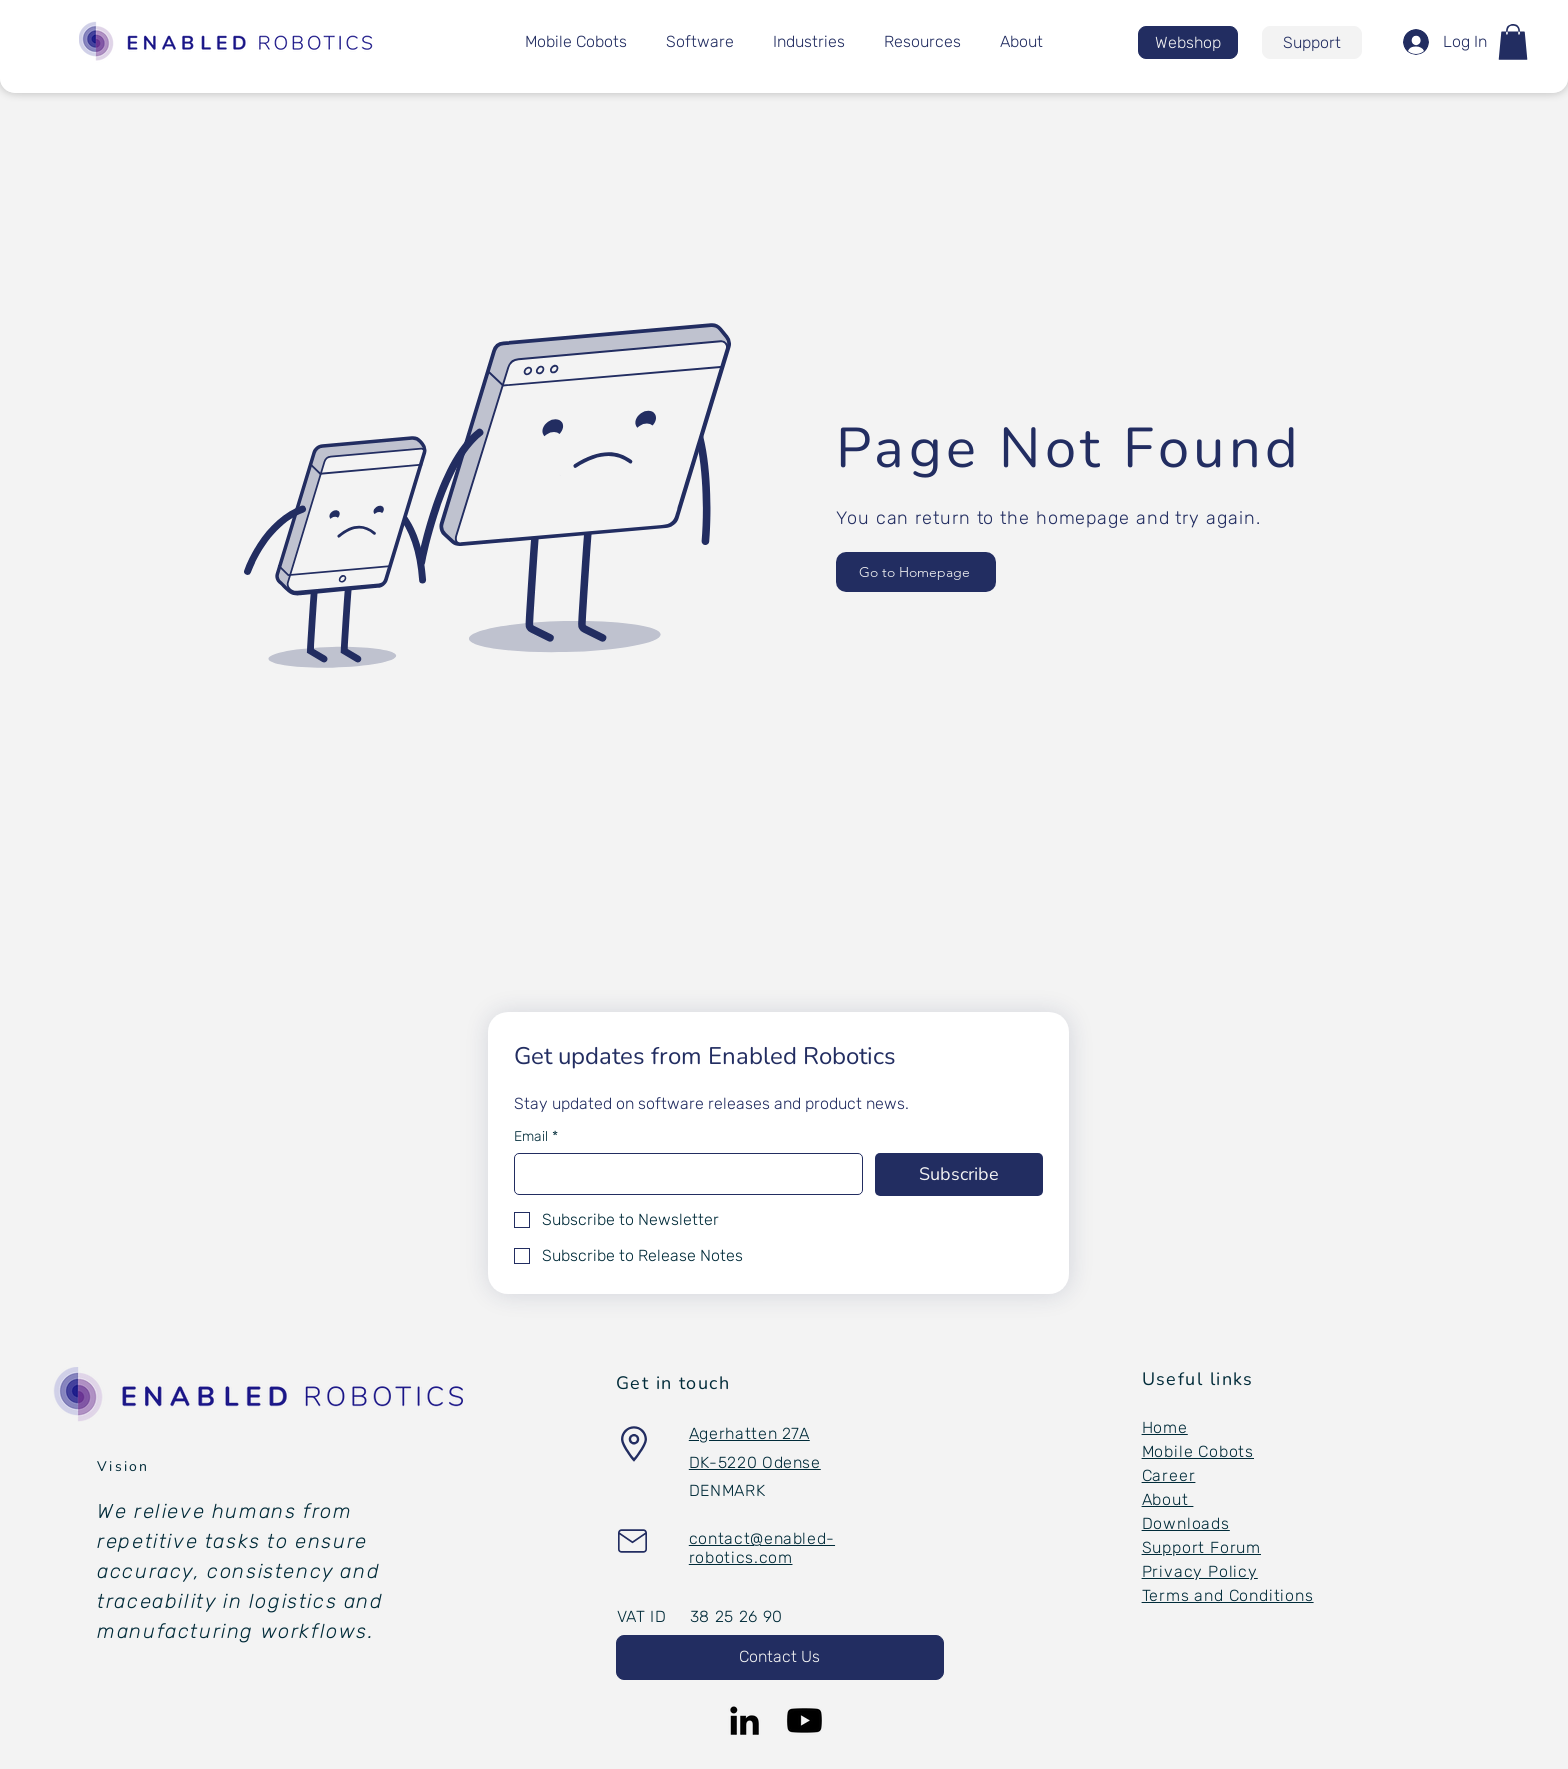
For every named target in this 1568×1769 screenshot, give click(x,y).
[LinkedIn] (744, 1720)
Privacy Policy (1200, 1571)
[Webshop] (1188, 42)
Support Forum (1201, 1547)
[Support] (1312, 42)
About (1168, 1499)
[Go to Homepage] (916, 572)
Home (1165, 1427)
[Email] (682, 1174)
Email (536, 1136)
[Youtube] (804, 1720)
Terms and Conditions (1228, 1595)
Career (1169, 1475)
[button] (1513, 42)
